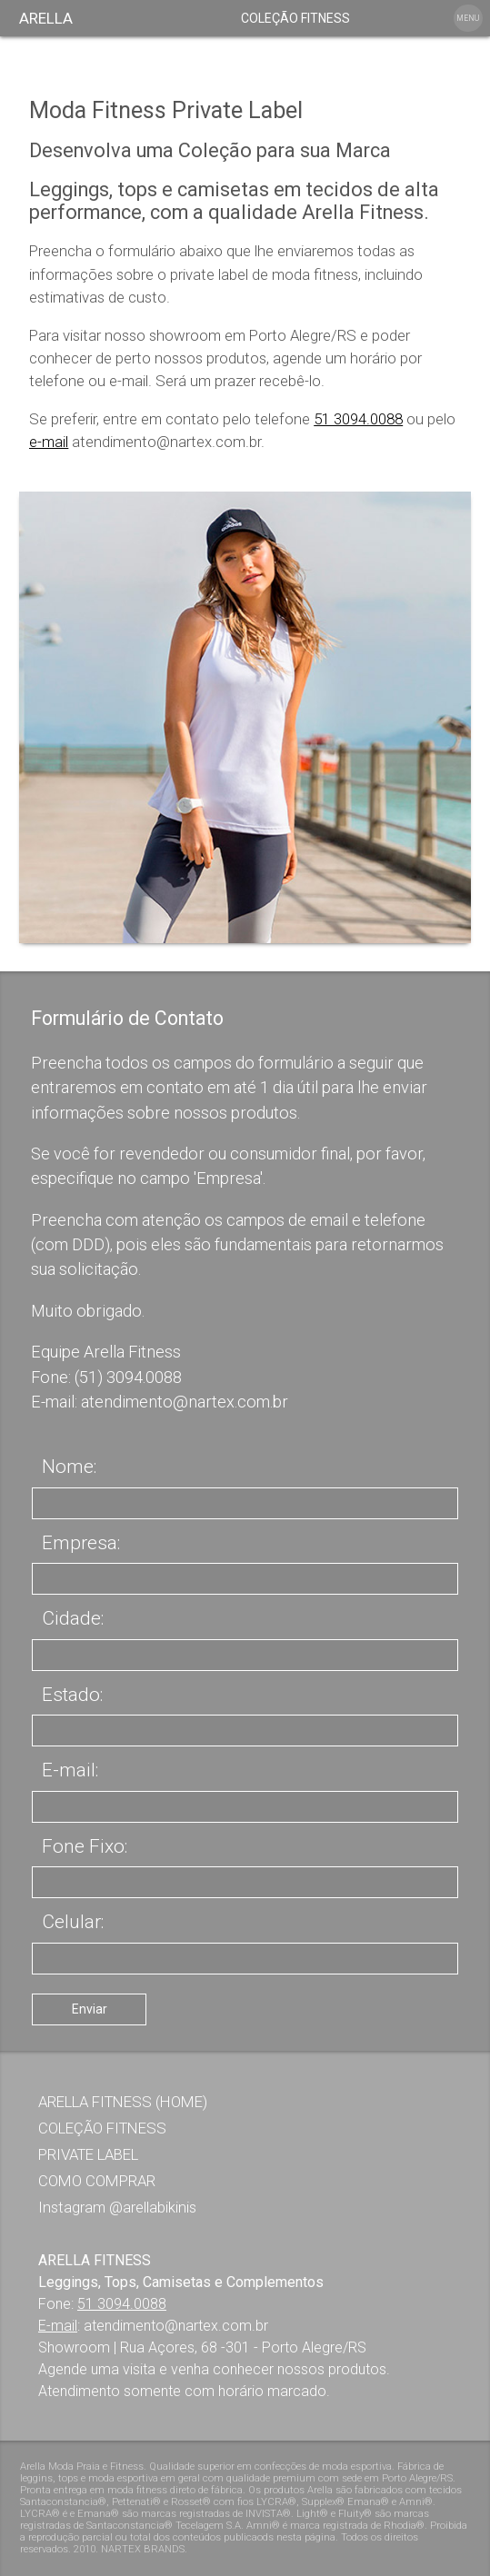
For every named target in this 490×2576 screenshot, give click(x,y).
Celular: (73, 1922)
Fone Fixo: (84, 1846)
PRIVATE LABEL (88, 2154)
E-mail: (70, 1770)
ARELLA (46, 18)
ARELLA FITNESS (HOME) (122, 2102)
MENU (467, 18)
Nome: (69, 1466)
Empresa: (81, 1543)
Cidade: (73, 1618)
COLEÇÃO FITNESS (295, 18)
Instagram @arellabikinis (117, 2207)
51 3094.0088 (358, 419)
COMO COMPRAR (96, 2181)
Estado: (72, 1695)
